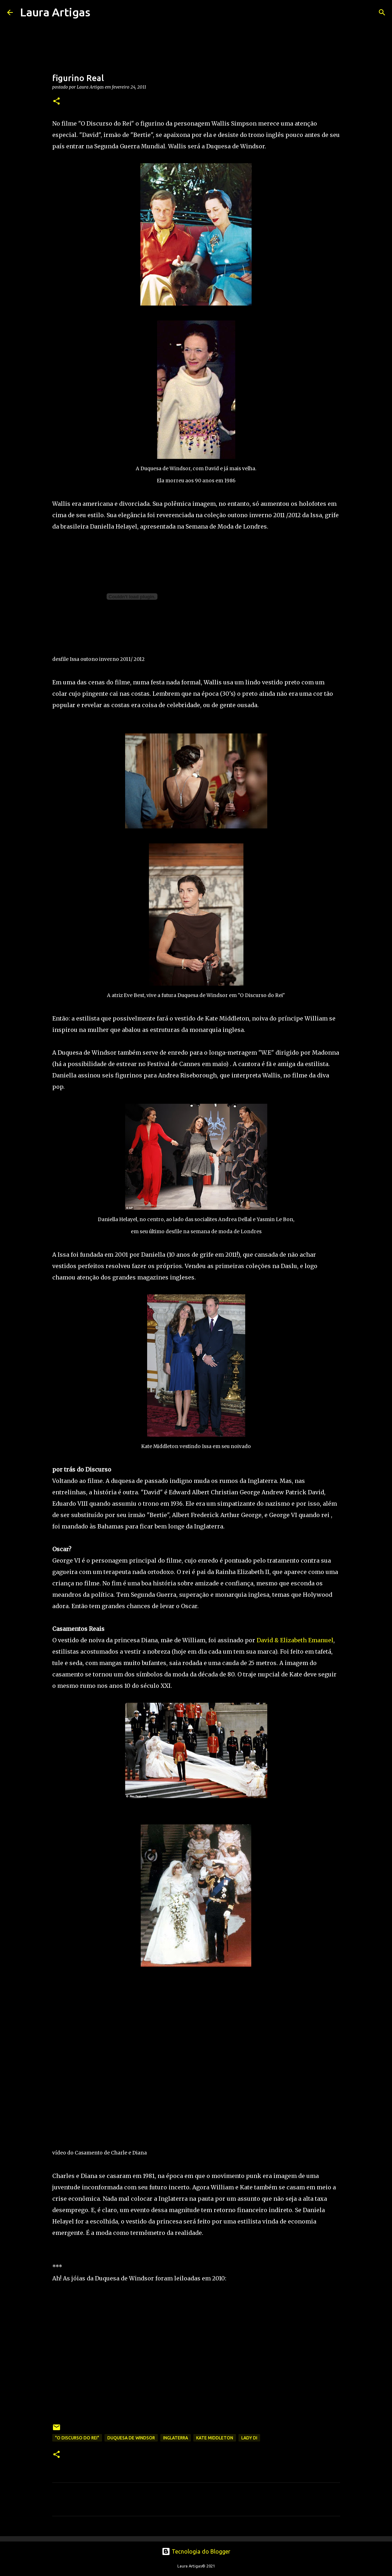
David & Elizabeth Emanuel (295, 1640)
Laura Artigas (55, 12)
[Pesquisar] (100, 12)
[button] (56, 101)
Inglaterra (175, 2437)
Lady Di (249, 2437)
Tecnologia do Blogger (196, 2551)
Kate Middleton (214, 2437)
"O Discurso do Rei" (77, 2437)
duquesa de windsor (131, 2437)
